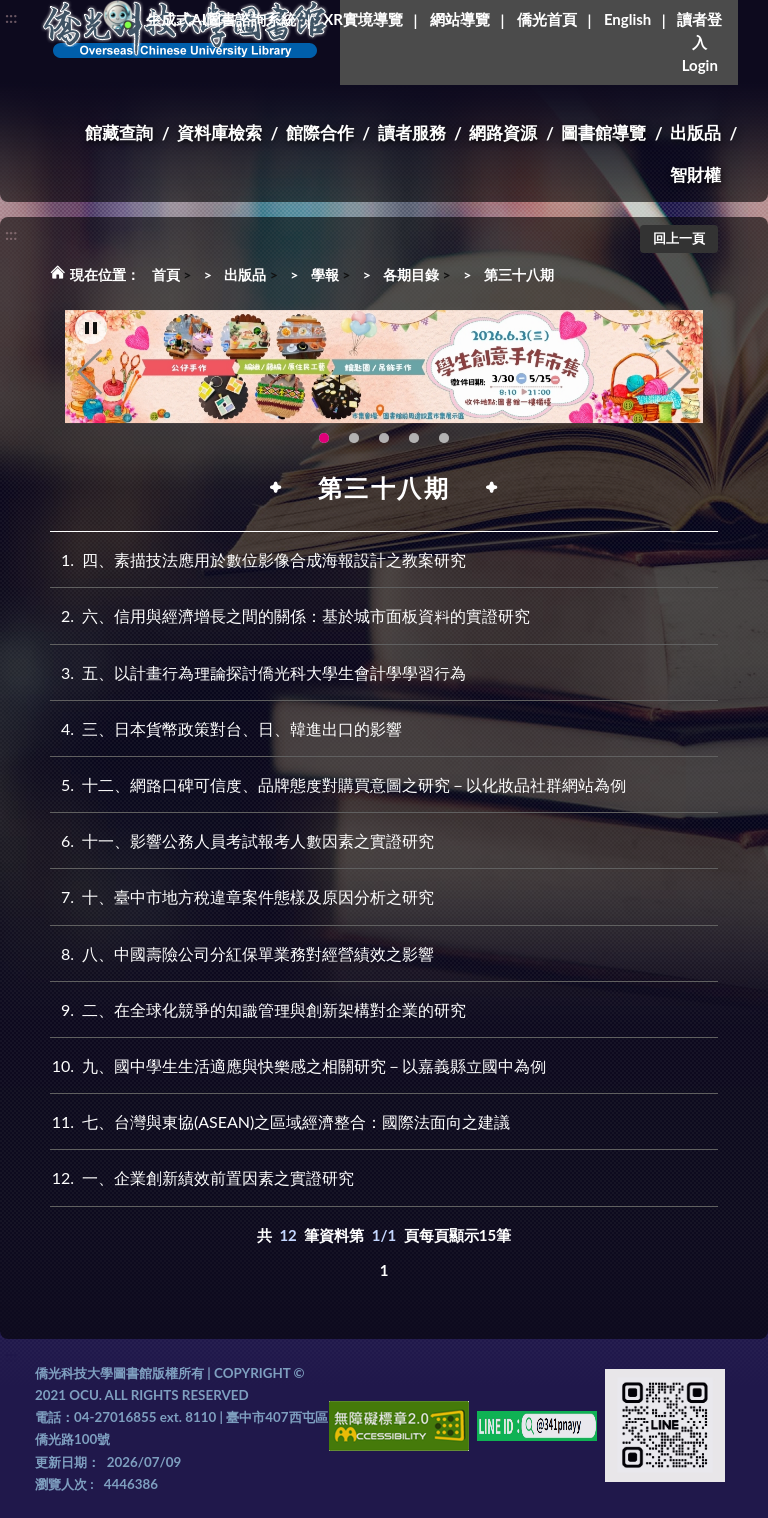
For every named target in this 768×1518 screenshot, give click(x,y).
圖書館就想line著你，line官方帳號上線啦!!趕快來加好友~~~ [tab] (444, 439)
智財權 (695, 174)
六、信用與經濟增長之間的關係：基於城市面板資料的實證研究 (290, 615)
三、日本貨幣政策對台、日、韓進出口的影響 (226, 728)
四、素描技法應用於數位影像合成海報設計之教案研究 (258, 559)
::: (11, 16)
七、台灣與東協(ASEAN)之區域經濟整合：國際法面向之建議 (280, 1121)
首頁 (166, 274)
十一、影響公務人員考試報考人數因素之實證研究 (242, 840)
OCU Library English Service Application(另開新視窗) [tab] (354, 439)
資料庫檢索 (219, 132)
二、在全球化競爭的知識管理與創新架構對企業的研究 (258, 1009)
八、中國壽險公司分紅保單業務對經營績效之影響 (242, 953)
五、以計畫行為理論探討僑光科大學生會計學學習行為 (258, 672)
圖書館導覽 (603, 132)
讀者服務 (412, 132)
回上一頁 (679, 238)
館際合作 (320, 132)
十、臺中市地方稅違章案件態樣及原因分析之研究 (242, 896)
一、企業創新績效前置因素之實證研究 (202, 1177)
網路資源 (503, 132)
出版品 (695, 132)
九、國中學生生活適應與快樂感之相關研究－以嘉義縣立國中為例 (298, 1065)
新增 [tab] (414, 439)
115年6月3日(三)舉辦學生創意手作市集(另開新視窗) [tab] (324, 439)
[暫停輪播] (91, 329)
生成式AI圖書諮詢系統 (221, 19)
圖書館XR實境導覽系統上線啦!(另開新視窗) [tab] (384, 439)
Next (678, 373)
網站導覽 (460, 19)
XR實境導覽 (363, 19)
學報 (325, 274)
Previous (90, 373)
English (627, 19)
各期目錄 (411, 274)
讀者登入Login (699, 42)
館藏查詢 (119, 132)
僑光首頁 (547, 19)
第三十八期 (519, 274)
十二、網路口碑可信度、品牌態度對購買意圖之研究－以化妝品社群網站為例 (338, 784)
